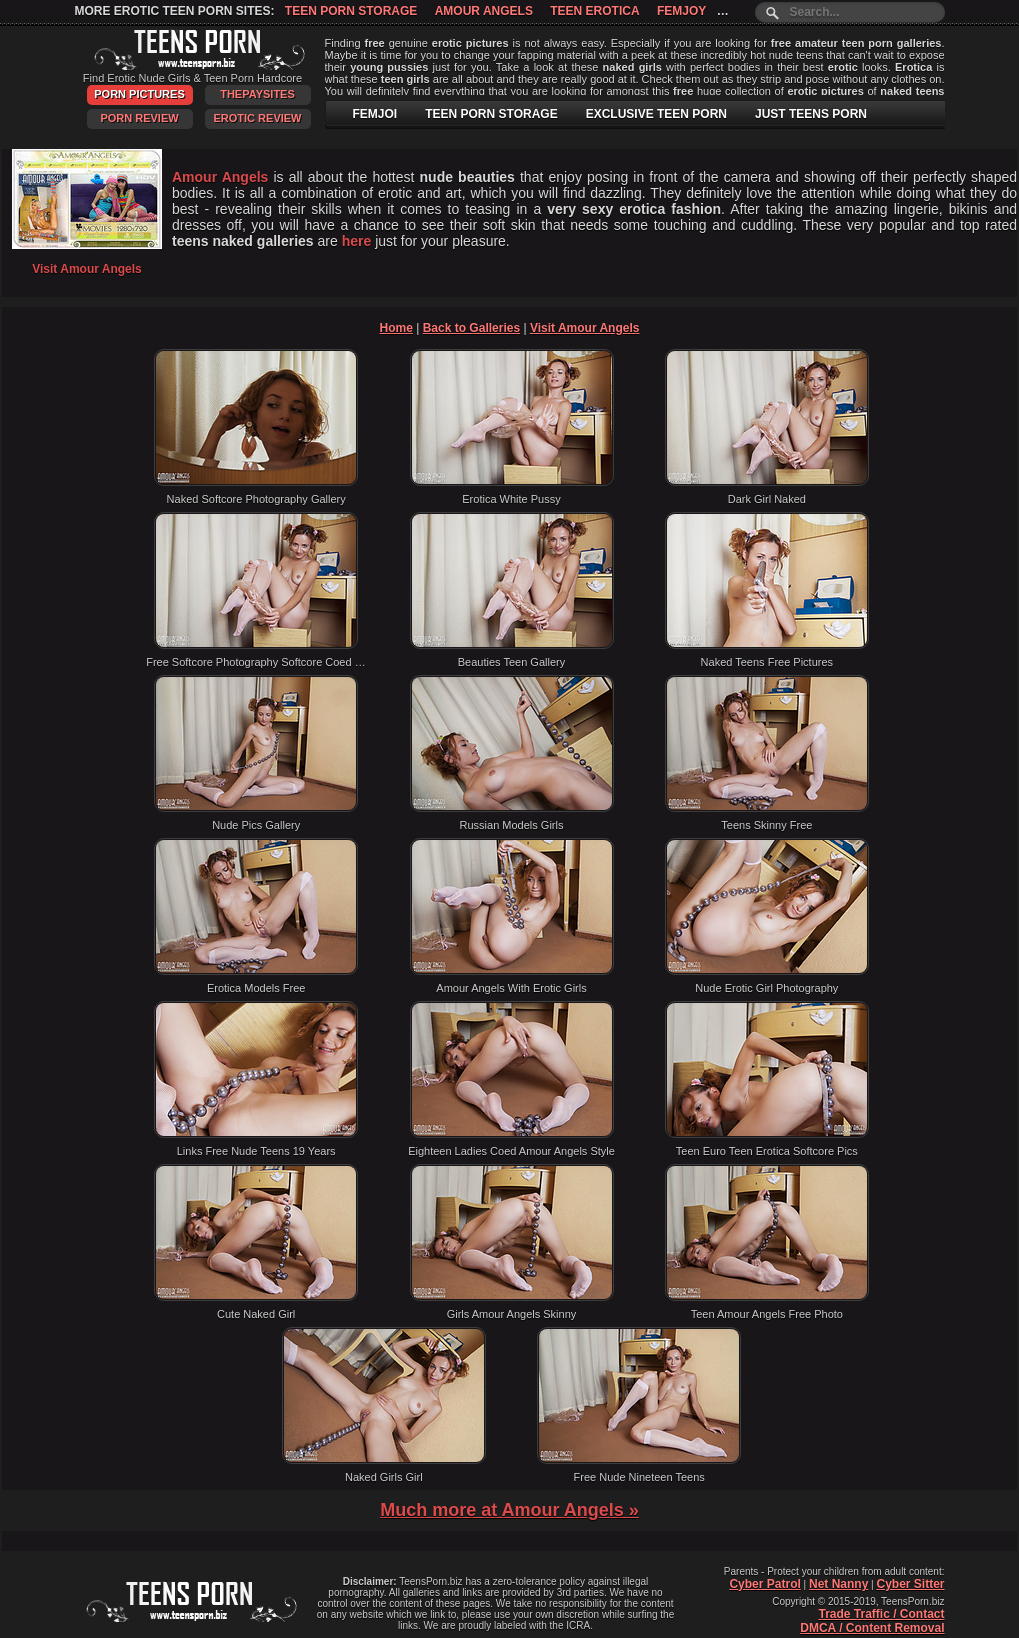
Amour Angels (484, 11)
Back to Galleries (471, 328)
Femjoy (681, 11)
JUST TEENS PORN (811, 114)
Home (396, 328)
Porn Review (139, 118)
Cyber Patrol (764, 1584)
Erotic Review (257, 118)
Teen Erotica (594, 11)
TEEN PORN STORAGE (491, 114)
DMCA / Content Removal (872, 1628)
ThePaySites (257, 94)
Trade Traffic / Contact (881, 1614)
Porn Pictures (139, 94)
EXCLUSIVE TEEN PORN (656, 114)
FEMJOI (375, 114)
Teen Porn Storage (351, 11)
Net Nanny (838, 1584)
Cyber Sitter (910, 1584)
